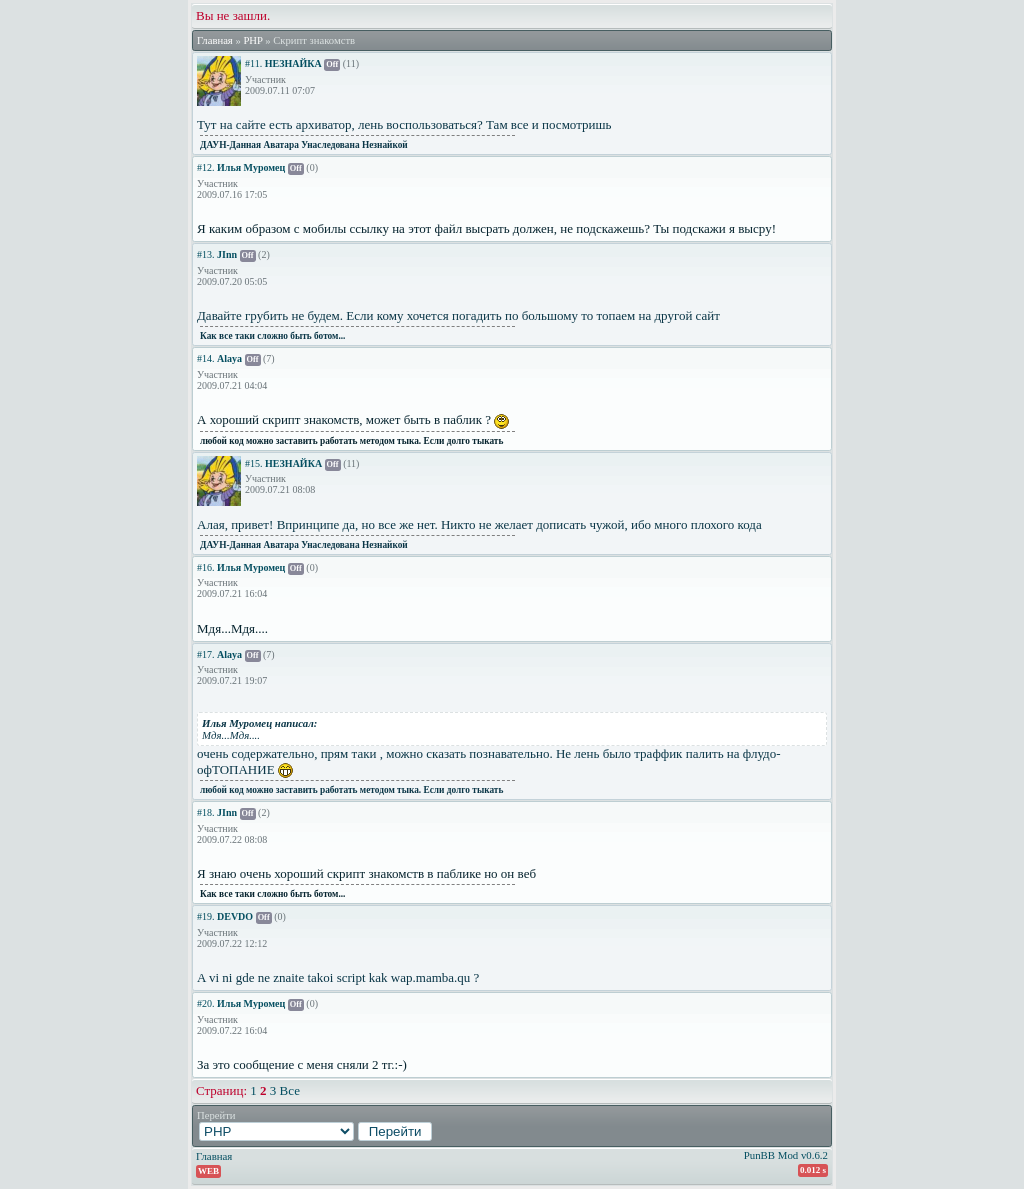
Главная (215, 40)
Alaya (229, 358)
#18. (206, 812)
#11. (253, 63)
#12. (206, 167)
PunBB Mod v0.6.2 (786, 1155)
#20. (206, 1003)
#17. (206, 654)
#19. (206, 916)
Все (290, 1090)
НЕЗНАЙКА (293, 63)
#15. (254, 463)
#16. (206, 567)
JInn (227, 254)
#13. (206, 254)
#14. (206, 358)
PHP (252, 40)
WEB (208, 1171)
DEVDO (235, 916)
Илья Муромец (251, 167)
